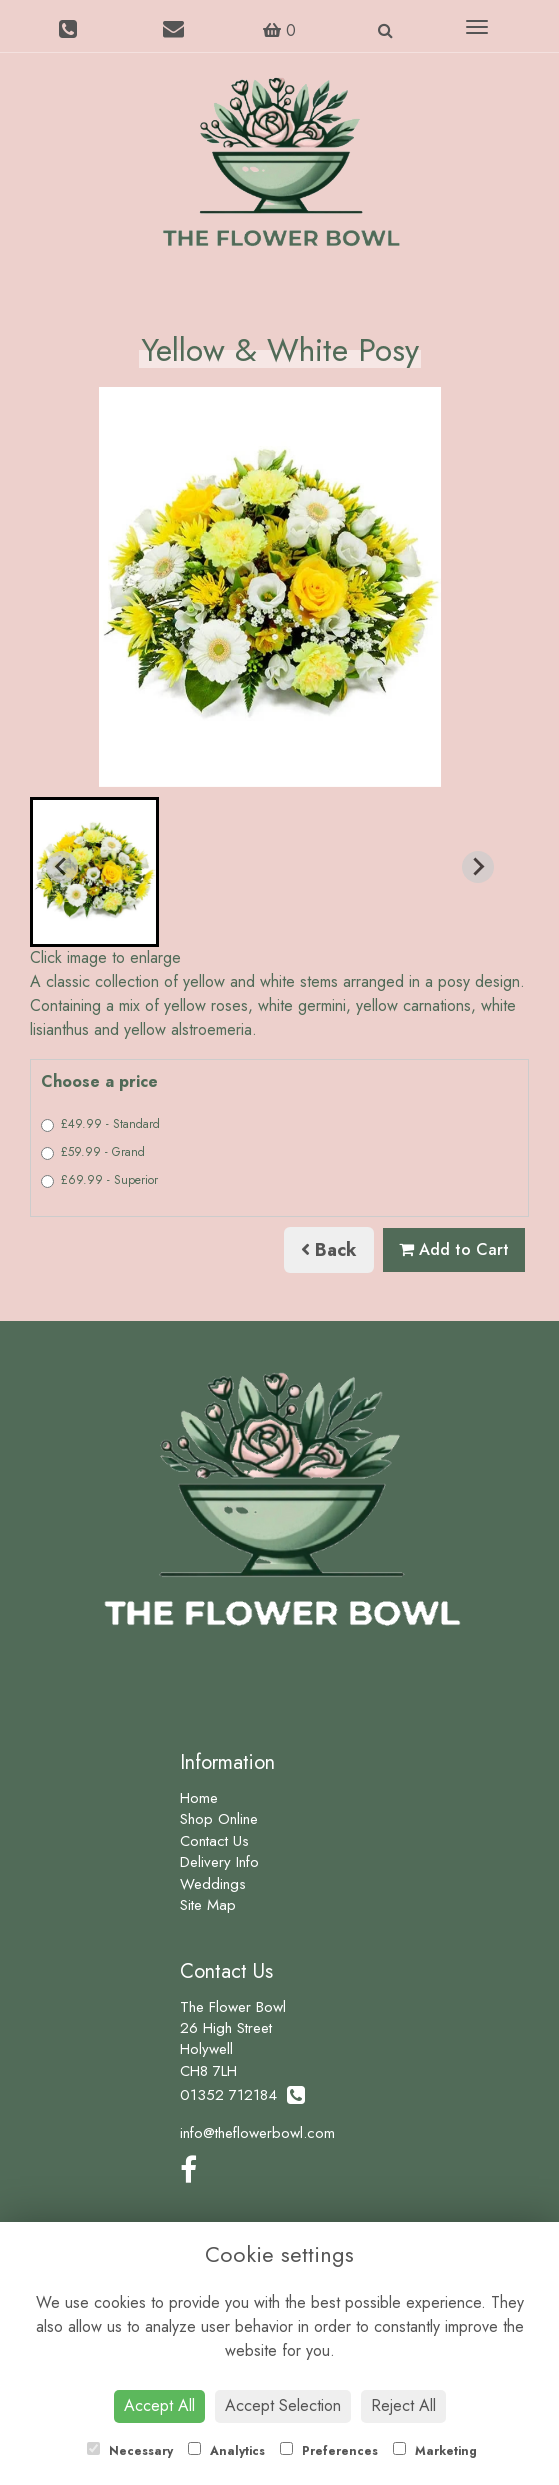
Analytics (226, 2451)
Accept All (159, 2405)
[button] (94, 872)
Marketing (435, 2451)
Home (199, 1798)
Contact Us (214, 1841)
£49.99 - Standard (100, 1124)
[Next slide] (478, 867)
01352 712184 (242, 2095)
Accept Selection (283, 2405)
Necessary (130, 2451)
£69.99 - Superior (99, 1180)
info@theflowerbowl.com (257, 2133)
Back (329, 1250)
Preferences (329, 2451)
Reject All (403, 2405)
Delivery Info (219, 1862)
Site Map (208, 1905)
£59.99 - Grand (93, 1152)
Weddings (213, 1884)
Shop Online (219, 1819)
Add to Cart (454, 1249)
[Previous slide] (62, 867)
